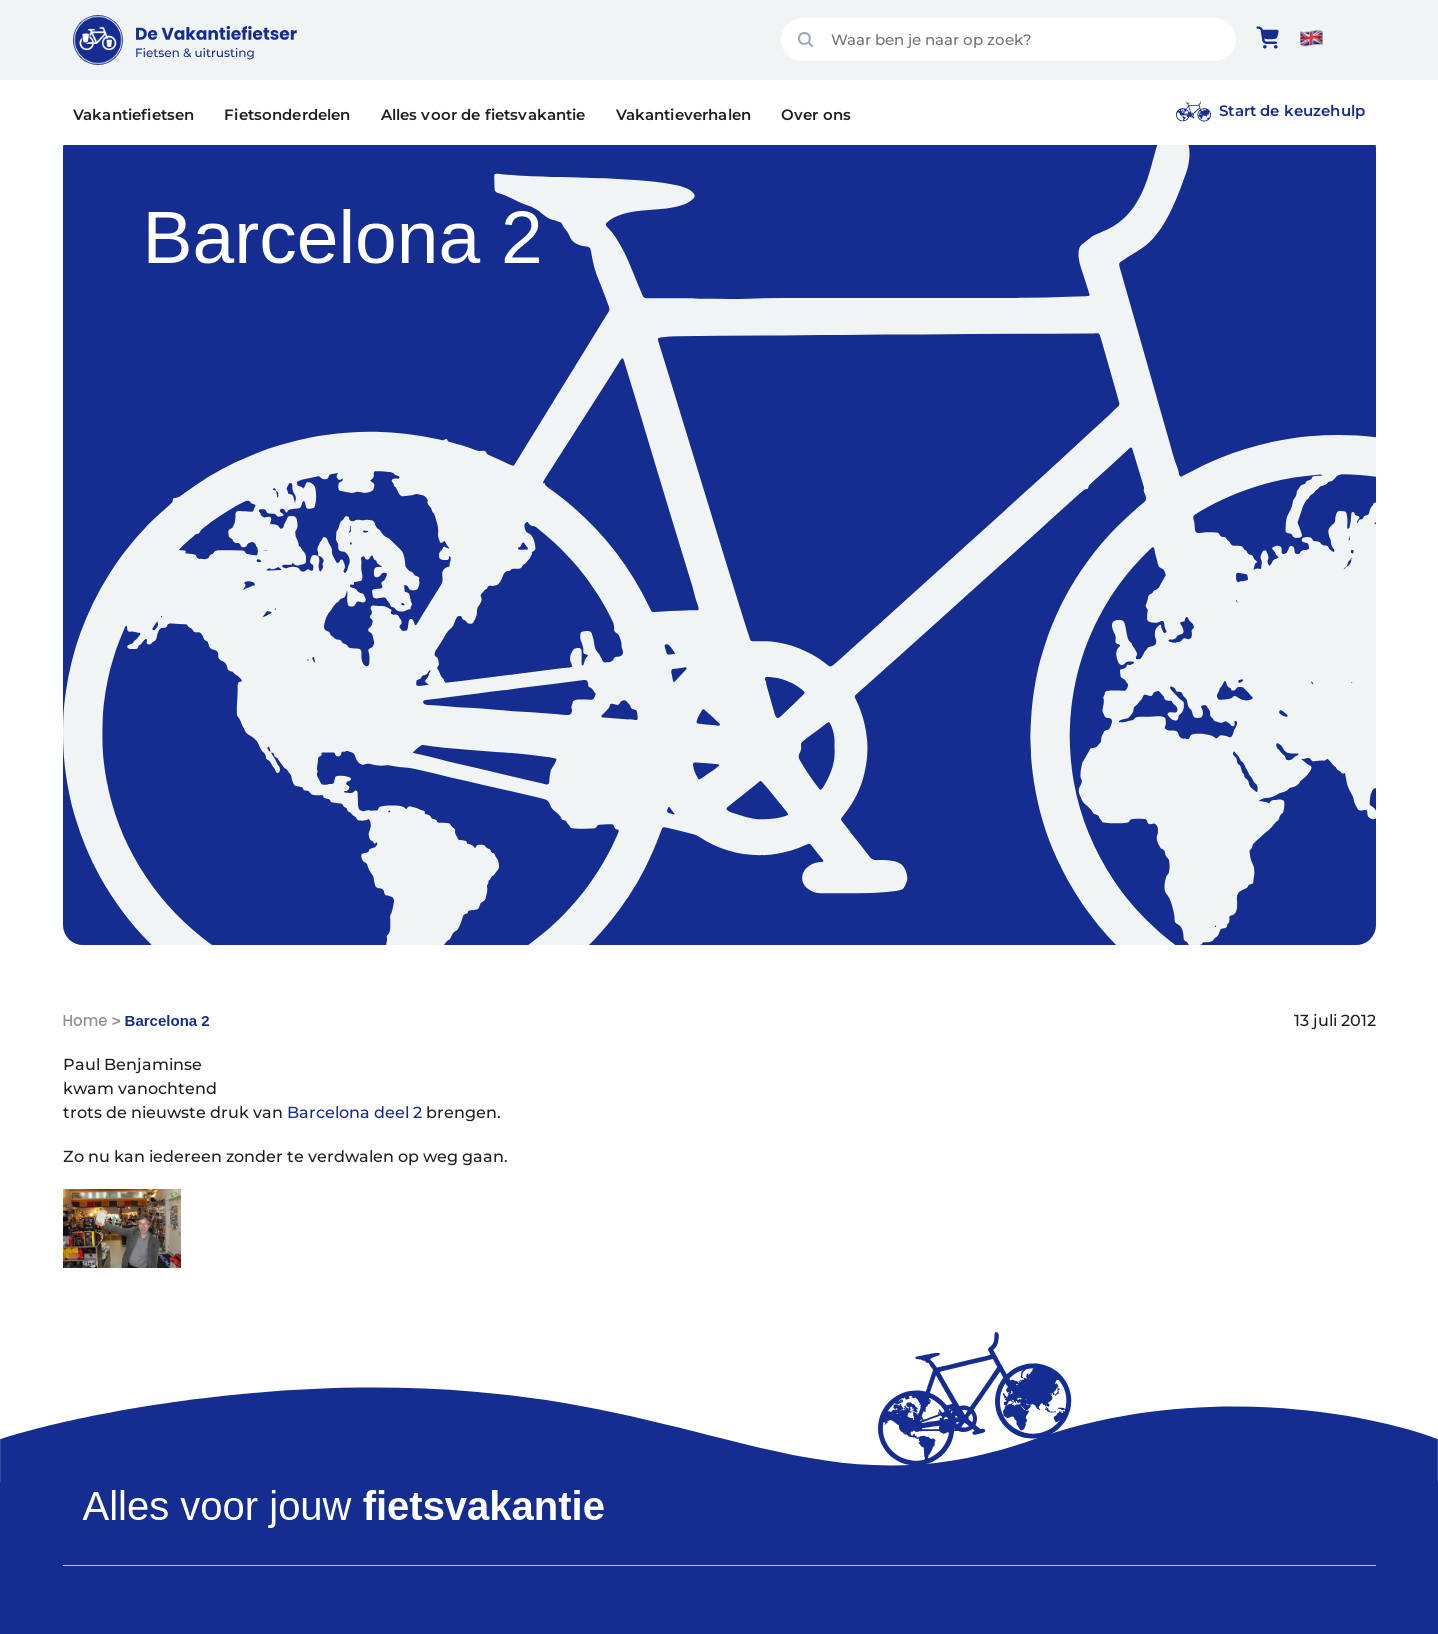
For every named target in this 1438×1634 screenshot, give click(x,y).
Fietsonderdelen (287, 114)
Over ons (816, 114)
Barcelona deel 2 (354, 1112)
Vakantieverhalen (683, 114)
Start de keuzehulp (1292, 110)
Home (85, 1020)
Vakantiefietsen (133, 114)
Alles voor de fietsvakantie (483, 114)
